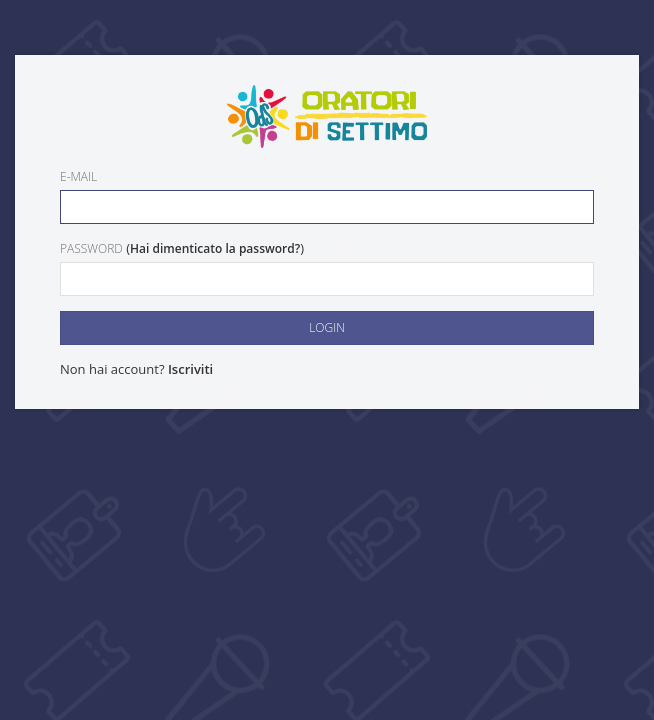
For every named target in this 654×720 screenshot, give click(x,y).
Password (91, 248)
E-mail (78, 176)
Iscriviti (190, 369)
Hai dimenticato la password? (215, 248)
